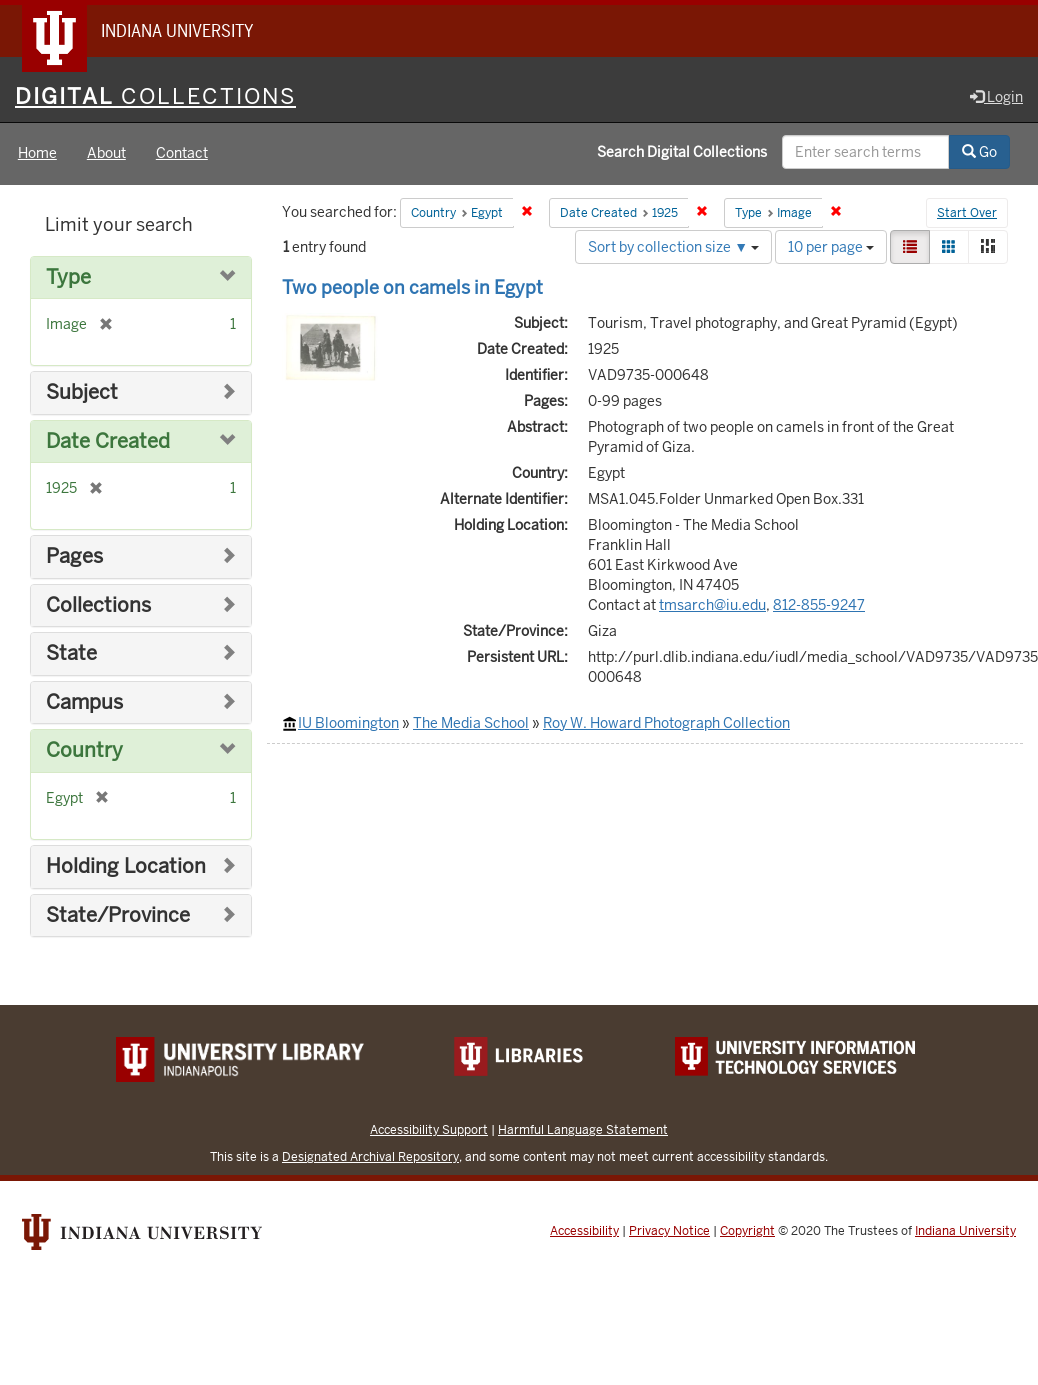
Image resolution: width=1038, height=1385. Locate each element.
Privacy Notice (669, 1232)
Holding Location (126, 866)
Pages (74, 557)
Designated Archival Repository (370, 1157)
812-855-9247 (819, 605)
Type (68, 277)
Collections (98, 605)
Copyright (747, 1232)
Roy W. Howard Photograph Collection (666, 723)
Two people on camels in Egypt (412, 287)
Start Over (967, 214)
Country (84, 751)
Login (996, 97)
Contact (182, 154)
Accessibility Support (429, 1130)
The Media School (471, 723)
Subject (82, 393)
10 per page (831, 247)
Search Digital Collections (682, 153)
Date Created (108, 441)
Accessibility (584, 1232)
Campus (84, 702)
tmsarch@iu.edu (712, 605)
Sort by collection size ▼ (673, 247)
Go (979, 153)
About (106, 154)
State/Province (118, 915)
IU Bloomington (348, 723)
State (71, 654)
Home (37, 154)
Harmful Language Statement (583, 1130)
